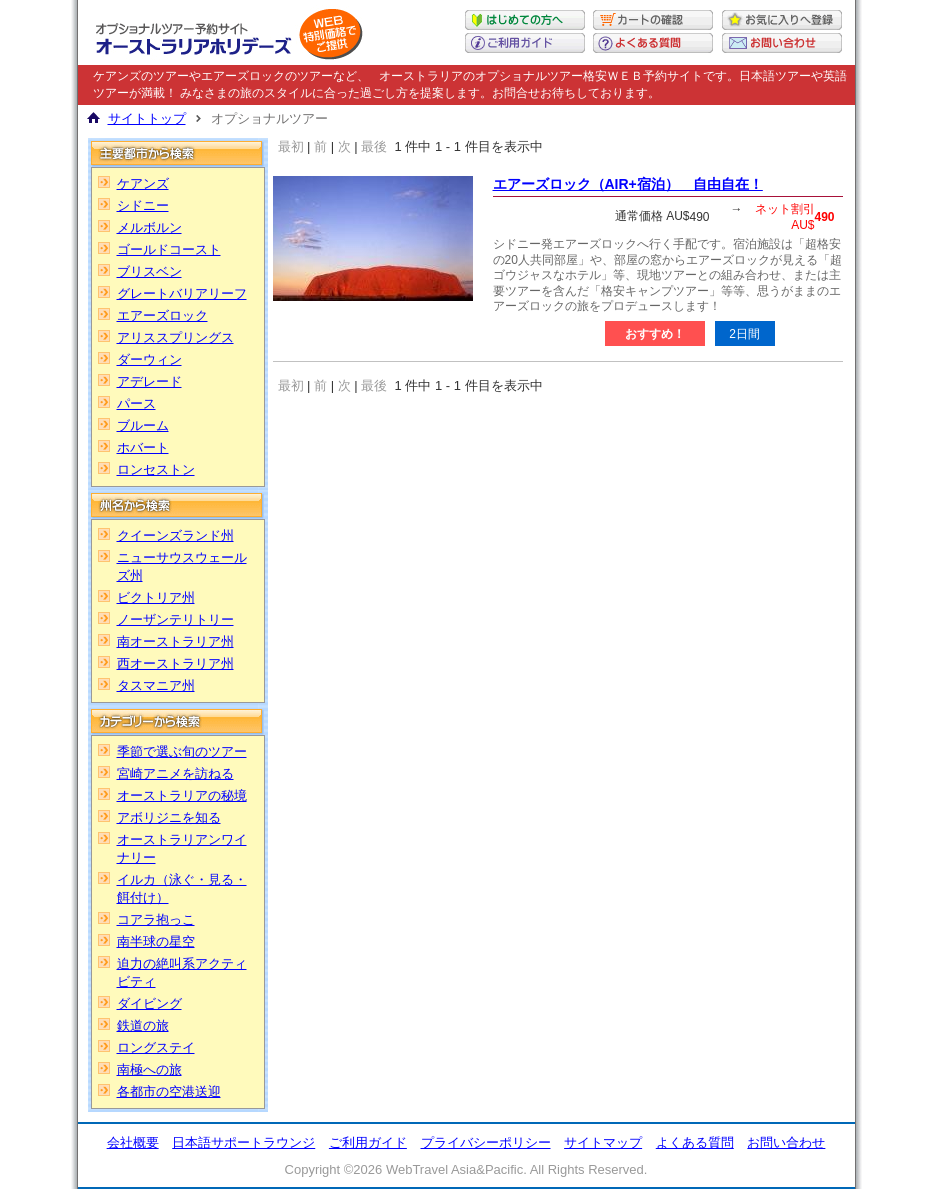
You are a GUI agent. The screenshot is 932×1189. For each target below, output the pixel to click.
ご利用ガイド (368, 1142)
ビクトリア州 (156, 597)
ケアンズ (143, 183)
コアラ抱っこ (156, 919)
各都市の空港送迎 (169, 1091)
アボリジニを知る (169, 817)
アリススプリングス (175, 337)
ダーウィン (149, 359)
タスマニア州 (156, 685)
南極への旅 (149, 1069)
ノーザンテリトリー (175, 619)
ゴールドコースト (169, 249)
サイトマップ (603, 1142)
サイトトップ (147, 118)
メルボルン (149, 227)
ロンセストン (156, 469)
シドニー (143, 205)
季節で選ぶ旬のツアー (182, 751)
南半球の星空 (156, 941)
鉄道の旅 (143, 1025)
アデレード (149, 381)
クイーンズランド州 (175, 535)
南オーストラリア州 (175, 641)
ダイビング (149, 1003)
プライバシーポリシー (486, 1142)
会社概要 (133, 1142)
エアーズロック (162, 315)
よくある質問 (695, 1142)
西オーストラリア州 (175, 663)
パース (136, 403)
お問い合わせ (786, 1142)
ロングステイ (156, 1047)
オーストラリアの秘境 (182, 795)
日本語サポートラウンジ (243, 1142)
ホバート (143, 447)
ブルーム (143, 425)
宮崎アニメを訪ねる (175, 773)
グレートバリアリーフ (182, 293)
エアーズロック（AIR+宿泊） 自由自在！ (628, 184)
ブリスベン (149, 271)
